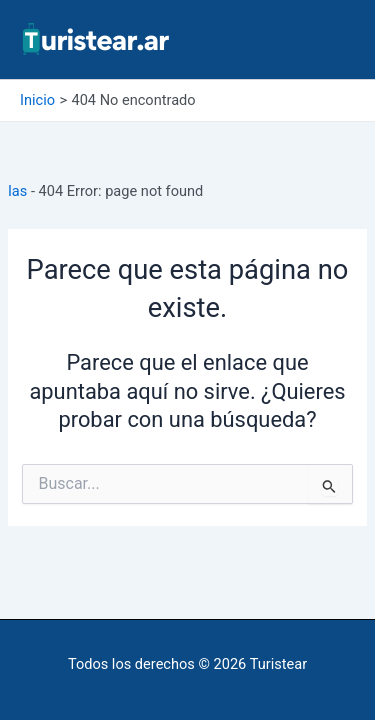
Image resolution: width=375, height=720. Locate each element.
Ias (17, 191)
